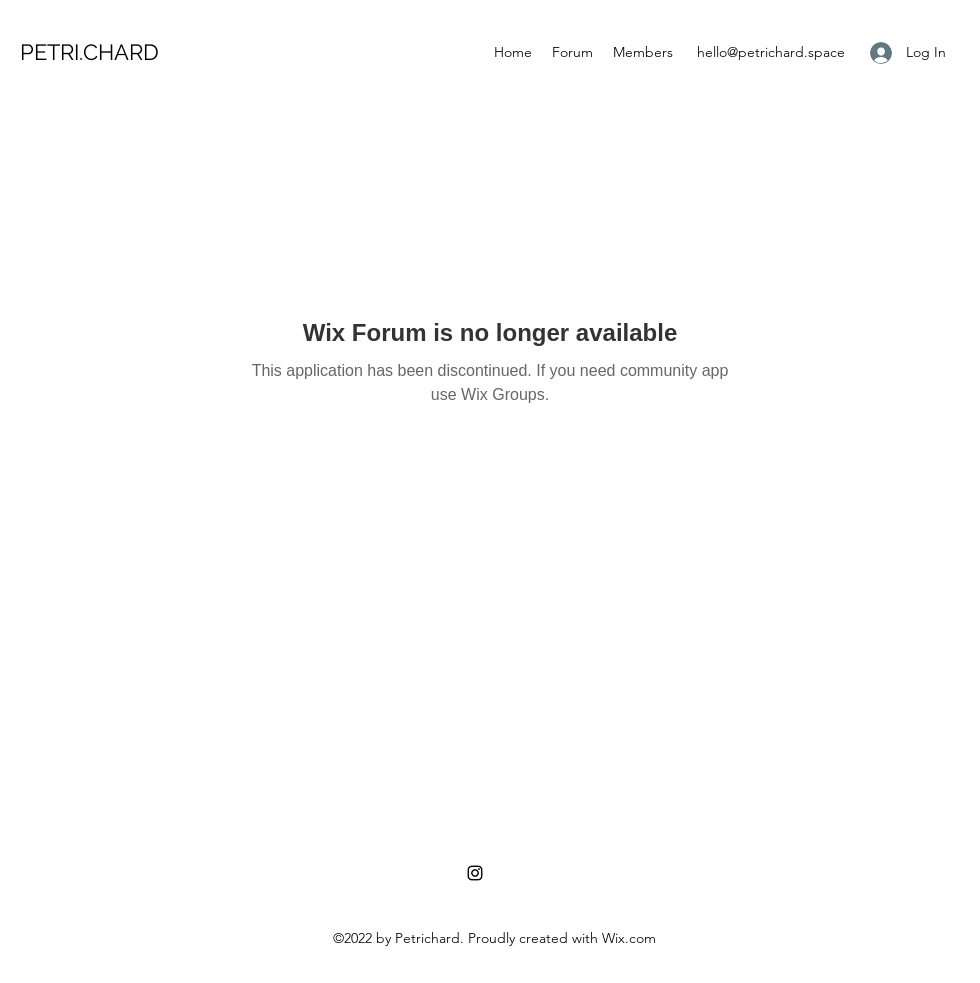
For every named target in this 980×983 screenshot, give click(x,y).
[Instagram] (475, 873)
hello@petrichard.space (771, 52)
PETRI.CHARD (89, 52)
